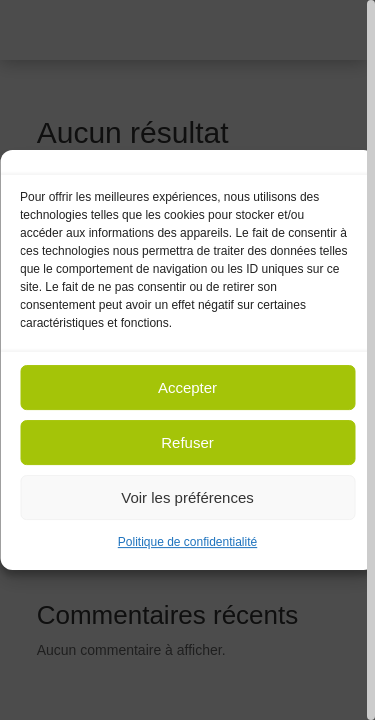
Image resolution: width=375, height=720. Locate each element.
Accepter (187, 387)
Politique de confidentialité (187, 542)
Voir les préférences (187, 497)
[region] (187, 360)
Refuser (187, 442)
